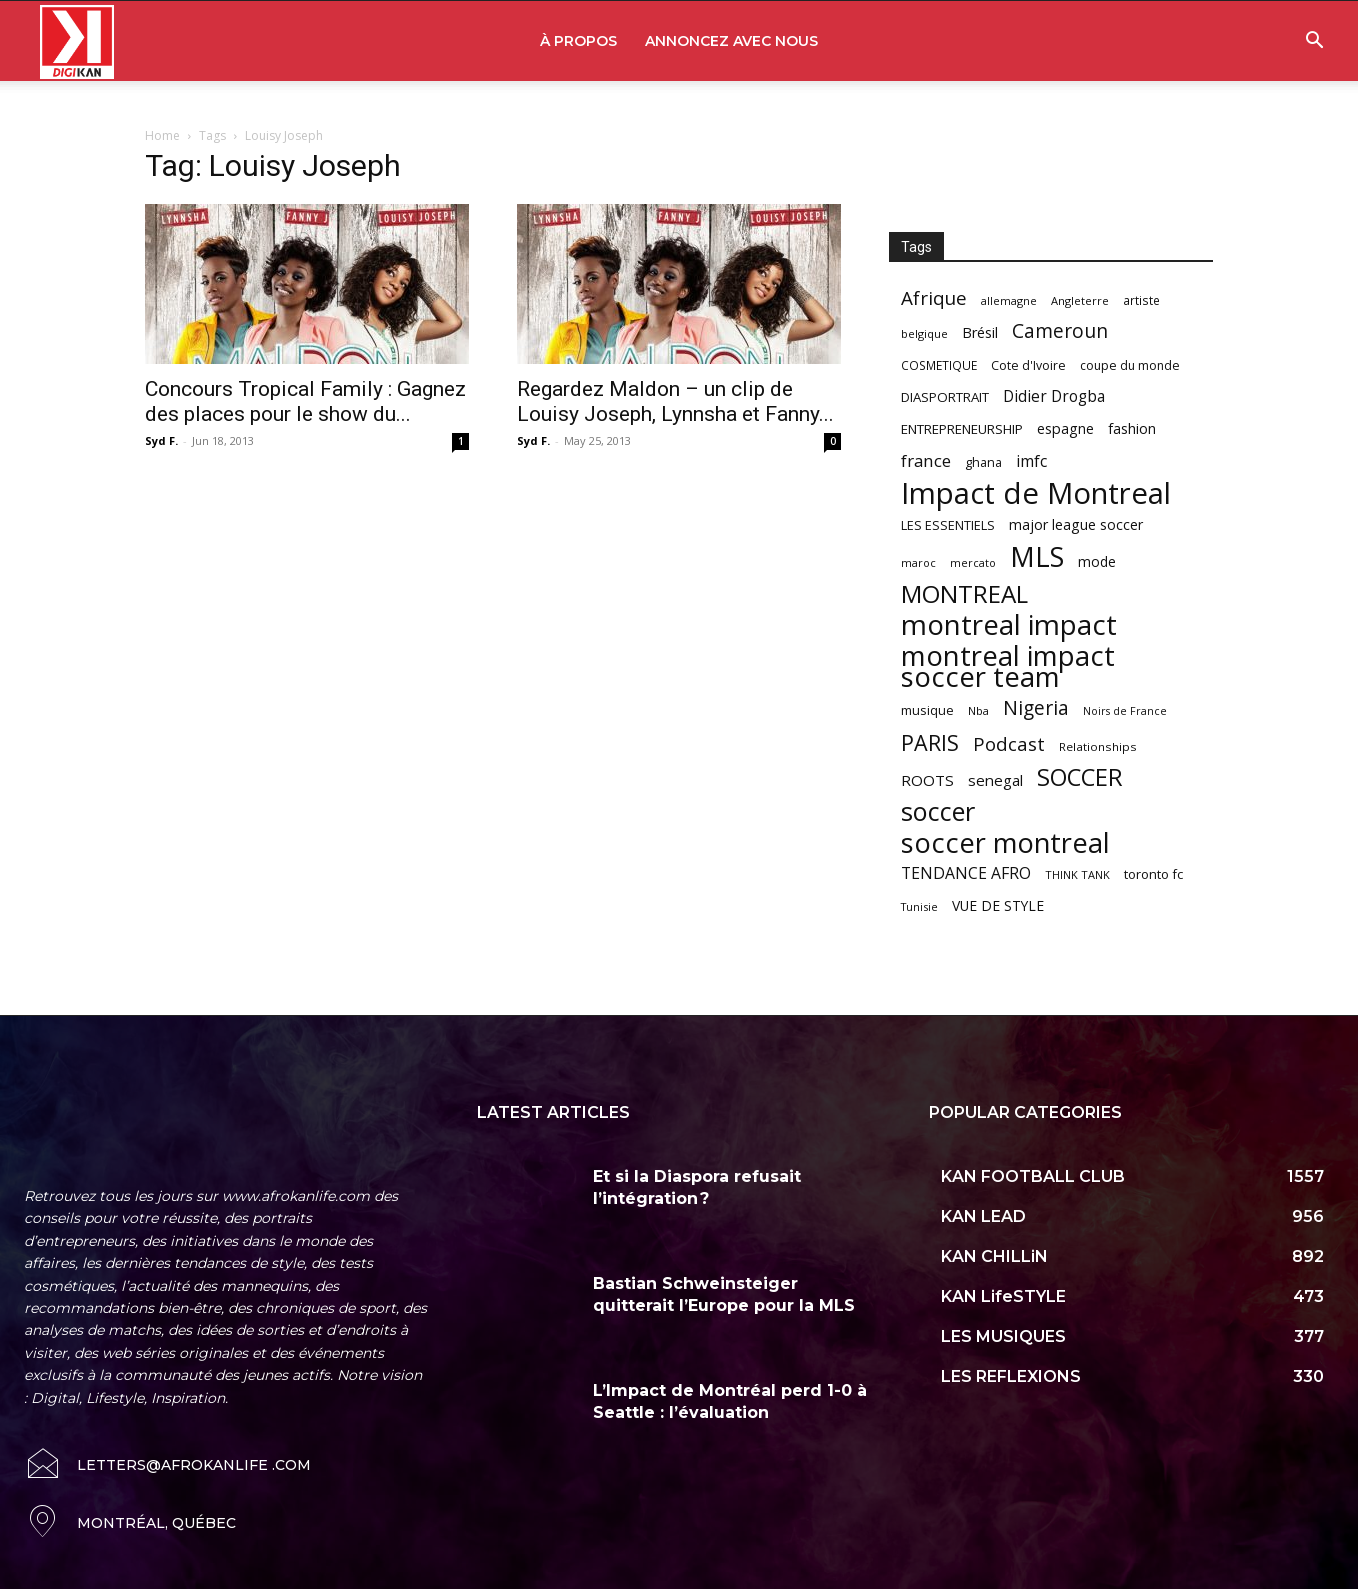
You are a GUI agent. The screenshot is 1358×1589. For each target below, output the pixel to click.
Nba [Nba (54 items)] (978, 710)
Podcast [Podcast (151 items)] (1009, 744)
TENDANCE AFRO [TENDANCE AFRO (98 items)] (966, 873)
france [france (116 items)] (926, 460)
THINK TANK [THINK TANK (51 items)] (1077, 874)
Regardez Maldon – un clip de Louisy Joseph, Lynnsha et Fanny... (675, 401)
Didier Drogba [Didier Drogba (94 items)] (1054, 396)
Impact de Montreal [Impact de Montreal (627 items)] (1036, 493)
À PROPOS (578, 41)
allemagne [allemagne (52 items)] (1009, 300)
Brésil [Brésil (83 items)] (980, 332)
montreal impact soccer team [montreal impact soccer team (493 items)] (1008, 666)
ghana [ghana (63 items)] (983, 462)
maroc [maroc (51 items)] (918, 562)
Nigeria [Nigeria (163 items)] (1036, 707)
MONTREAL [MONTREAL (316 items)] (964, 593)
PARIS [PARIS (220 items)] (930, 742)
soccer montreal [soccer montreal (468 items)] (1005, 842)
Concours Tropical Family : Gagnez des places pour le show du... (305, 401)
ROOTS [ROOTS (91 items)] (927, 780)
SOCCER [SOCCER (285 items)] (1080, 777)
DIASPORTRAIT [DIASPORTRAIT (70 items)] (945, 397)
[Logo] (77, 41)
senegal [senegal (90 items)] (995, 780)
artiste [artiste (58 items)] (1141, 300)
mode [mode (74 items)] (1097, 561)
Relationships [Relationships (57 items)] (1098, 746)
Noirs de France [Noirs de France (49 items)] (1125, 711)
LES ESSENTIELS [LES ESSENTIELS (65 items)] (948, 525)
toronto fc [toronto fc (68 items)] (1153, 874)
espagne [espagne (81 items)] (1065, 428)
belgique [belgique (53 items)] (924, 333)
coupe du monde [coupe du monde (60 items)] (1130, 365)
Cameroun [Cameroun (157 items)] (1060, 331)
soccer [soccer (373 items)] (938, 811)
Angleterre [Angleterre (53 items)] (1080, 300)
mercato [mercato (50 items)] (973, 562)
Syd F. (161, 440)
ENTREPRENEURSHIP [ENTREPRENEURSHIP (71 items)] (962, 429)
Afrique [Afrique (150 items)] (934, 298)
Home (162, 135)
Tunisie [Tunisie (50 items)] (919, 906)
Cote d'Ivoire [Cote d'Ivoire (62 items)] (1028, 365)
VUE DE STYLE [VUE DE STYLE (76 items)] (998, 905)
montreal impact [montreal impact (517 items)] (1009, 624)
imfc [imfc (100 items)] (1031, 461)
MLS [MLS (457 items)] (1037, 556)
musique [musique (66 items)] (927, 710)
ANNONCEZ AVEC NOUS (731, 41)
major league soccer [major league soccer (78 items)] (1076, 524)
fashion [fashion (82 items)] (1132, 428)
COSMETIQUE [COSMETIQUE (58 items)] (939, 365)
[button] (1314, 42)
